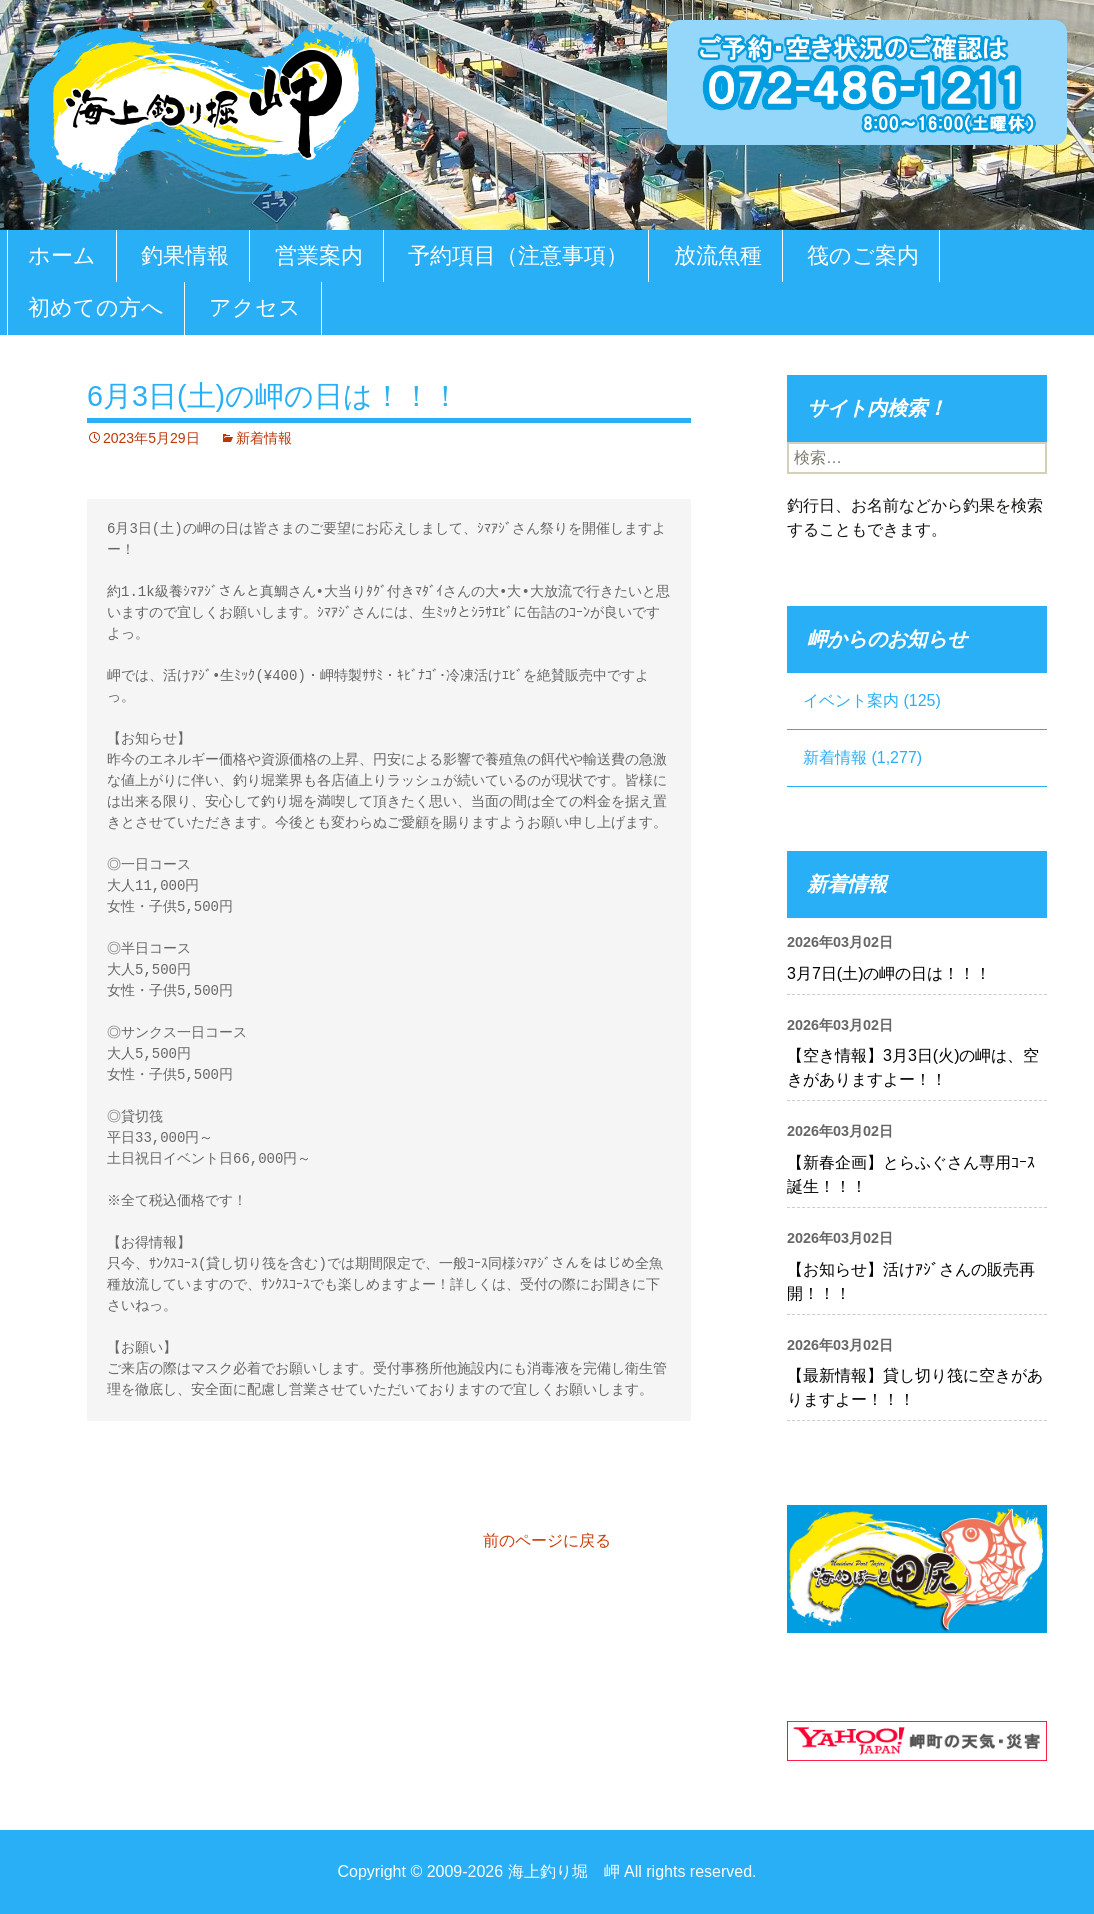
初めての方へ (96, 307)
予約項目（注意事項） (518, 255)
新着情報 (264, 438)
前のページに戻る (547, 1540)
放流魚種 (718, 255)
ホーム (62, 255)
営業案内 (319, 255)
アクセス (255, 307)
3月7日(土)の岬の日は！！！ (889, 973)
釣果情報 (185, 255)
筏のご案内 (863, 255)
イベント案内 (851, 700)
